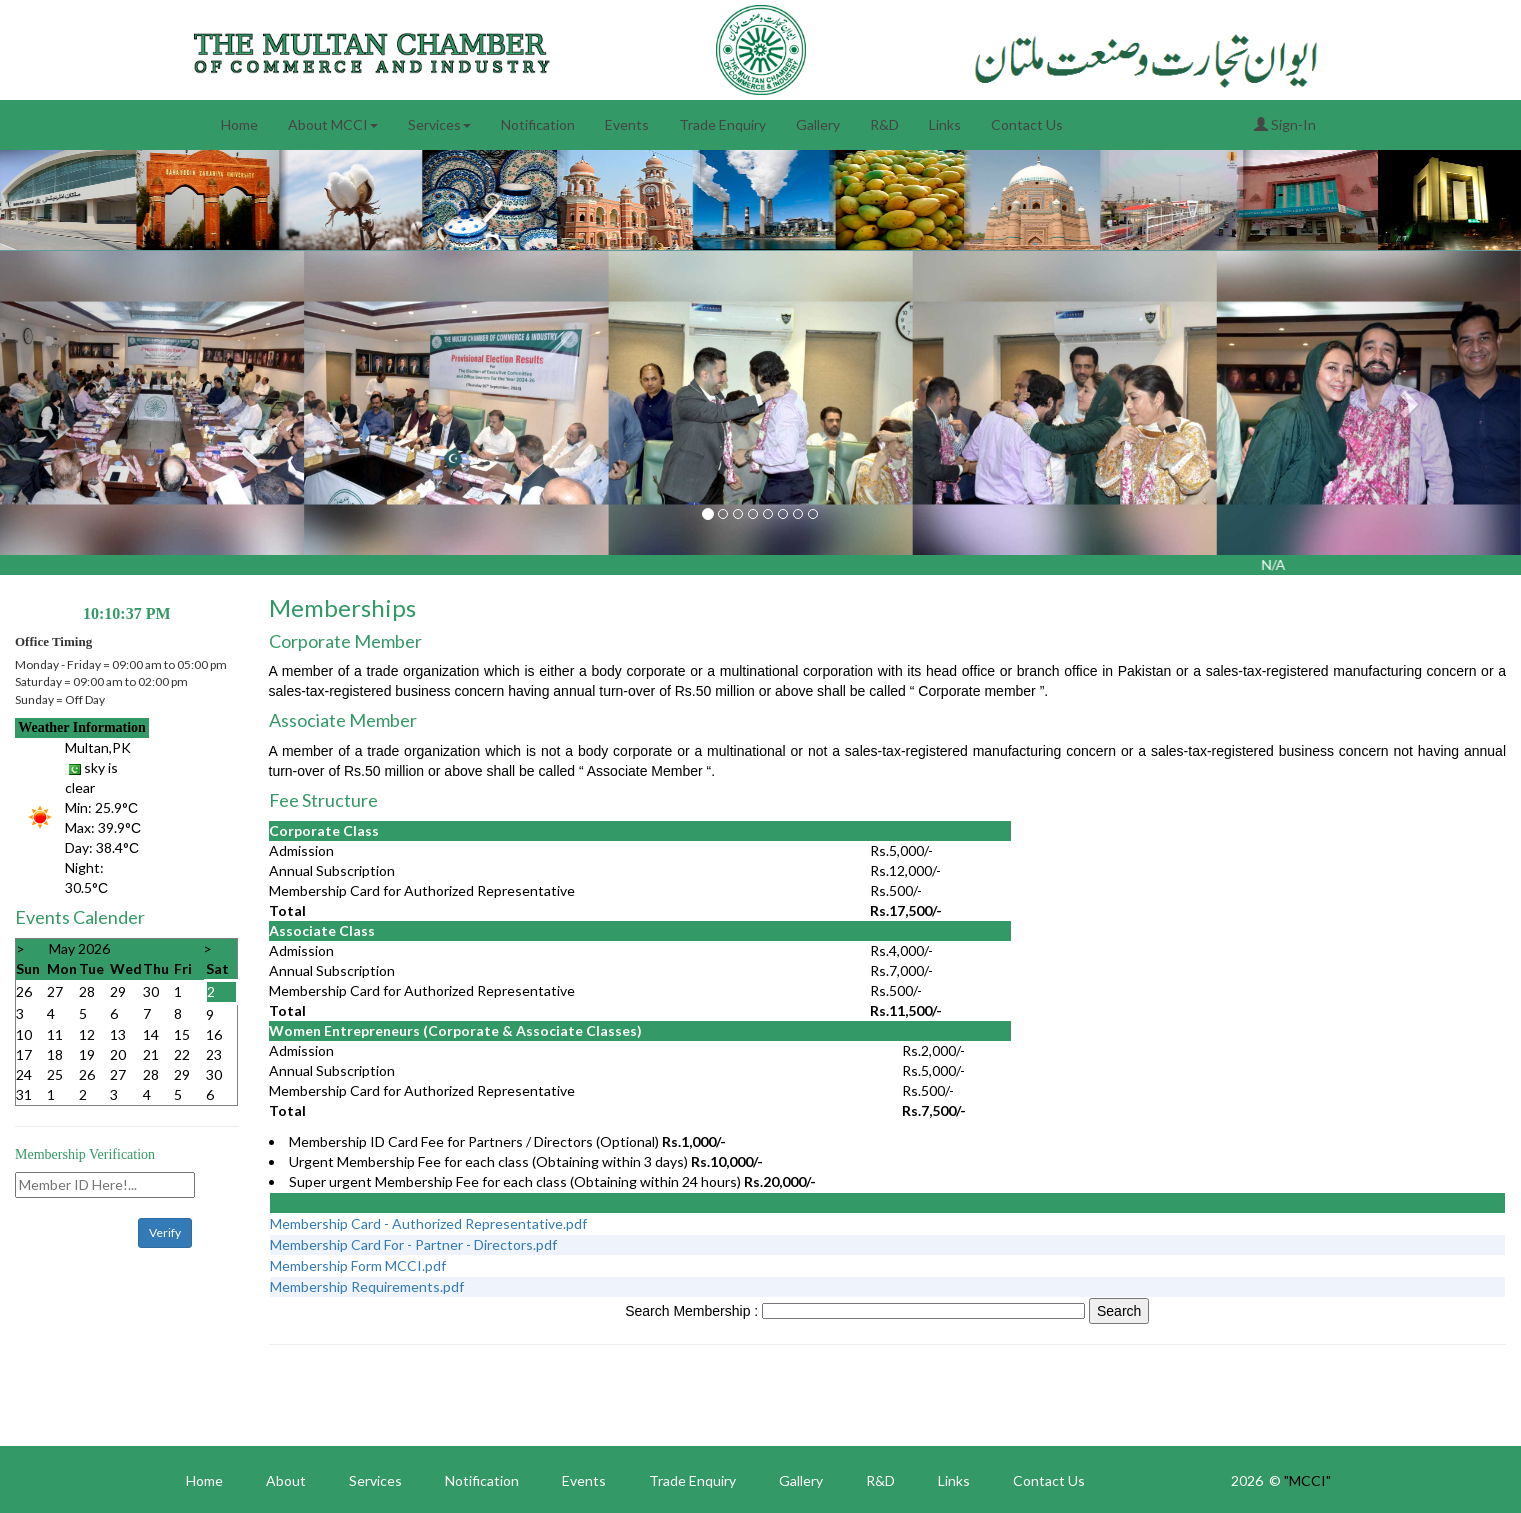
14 (151, 1034)
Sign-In (1285, 124)
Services (439, 124)
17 (24, 1054)
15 (182, 1034)
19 (87, 1054)
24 (24, 1074)
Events (627, 124)
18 (55, 1054)
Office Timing (53, 641)
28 (87, 991)
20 (118, 1054)
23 (214, 1054)
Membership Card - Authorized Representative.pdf (428, 1223)
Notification (538, 124)
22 (182, 1054)
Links (945, 124)
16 (214, 1034)
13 (118, 1034)
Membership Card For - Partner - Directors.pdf (413, 1244)
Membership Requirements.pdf (367, 1286)
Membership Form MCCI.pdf (358, 1265)
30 (151, 991)
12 (87, 1034)
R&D (884, 124)
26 (24, 991)
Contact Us (1027, 124)
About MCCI (333, 124)
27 (55, 991)
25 (55, 1074)
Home (239, 124)
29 (118, 991)
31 (24, 1094)
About (286, 1480)
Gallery (818, 124)
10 (24, 1034)
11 (55, 1034)
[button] (114, 403)
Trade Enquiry (722, 124)
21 (151, 1054)
